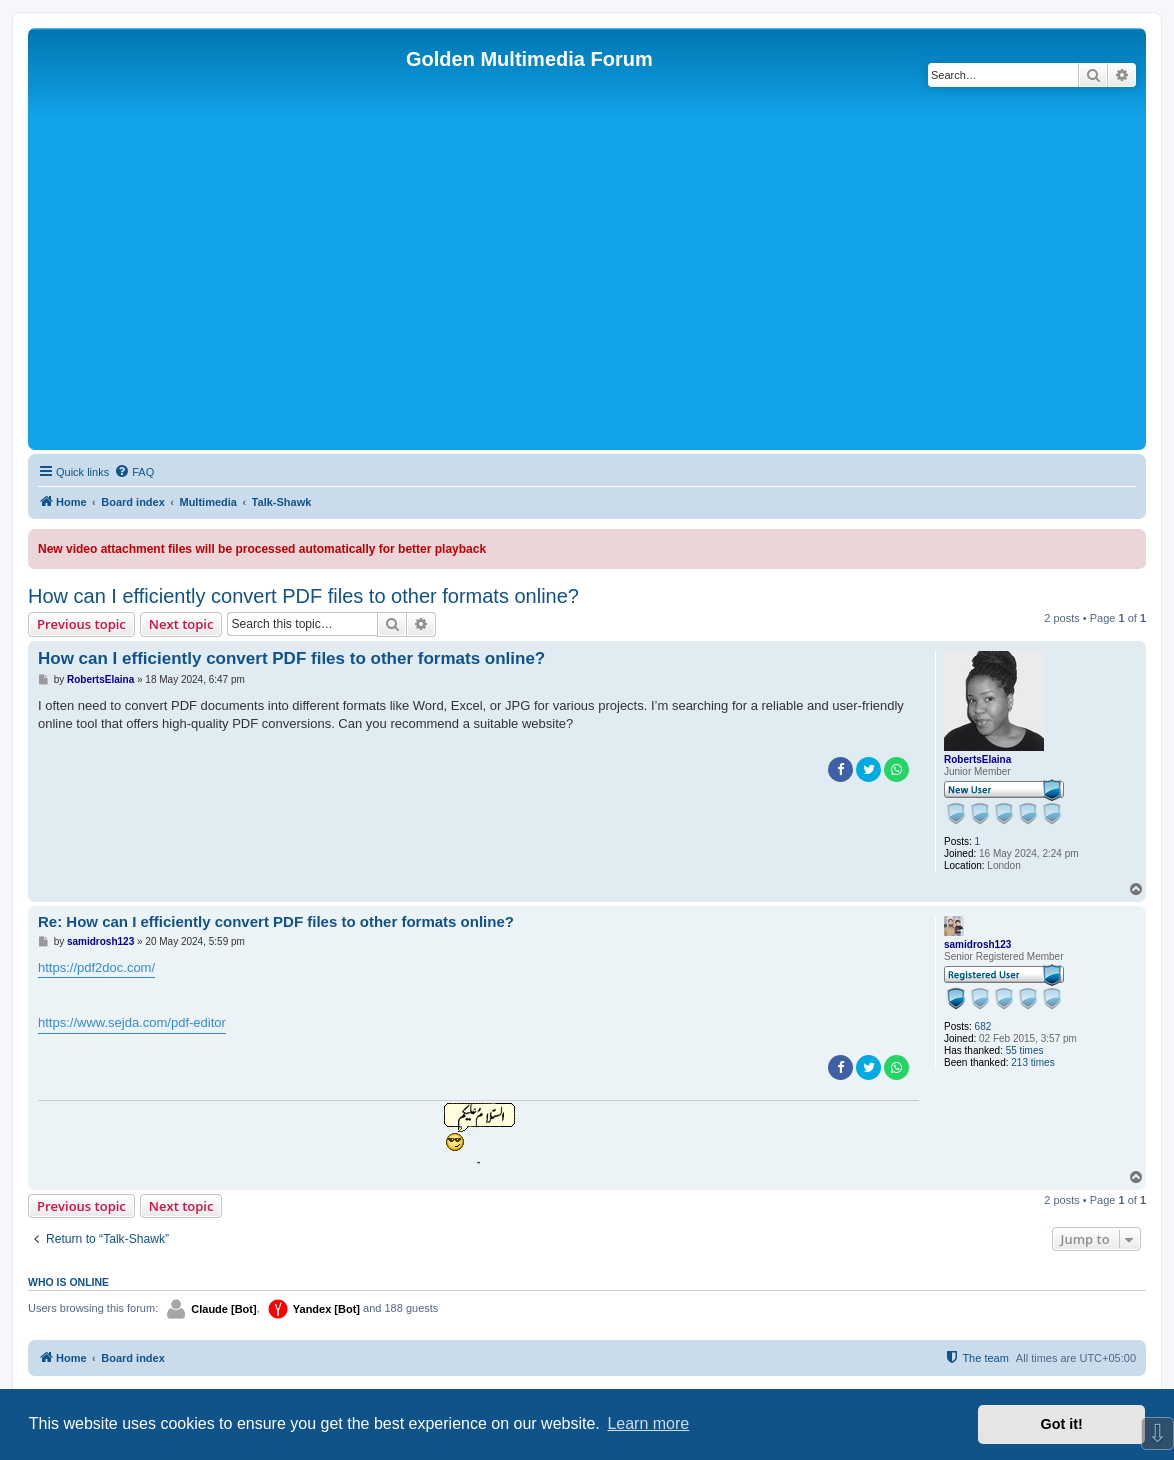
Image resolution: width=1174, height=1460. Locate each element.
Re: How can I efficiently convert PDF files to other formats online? (276, 921)
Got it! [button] (1062, 1424)
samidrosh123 (977, 944)
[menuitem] (134, 472)
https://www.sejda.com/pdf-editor (132, 1022)
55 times (1025, 1050)
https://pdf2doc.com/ (96, 967)
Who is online (68, 1282)
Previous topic (81, 624)
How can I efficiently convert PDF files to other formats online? (303, 596)
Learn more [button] (648, 1423)
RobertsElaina (977, 759)
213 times (1032, 1062)
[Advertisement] (587, 295)
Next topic (181, 624)
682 (983, 1026)
